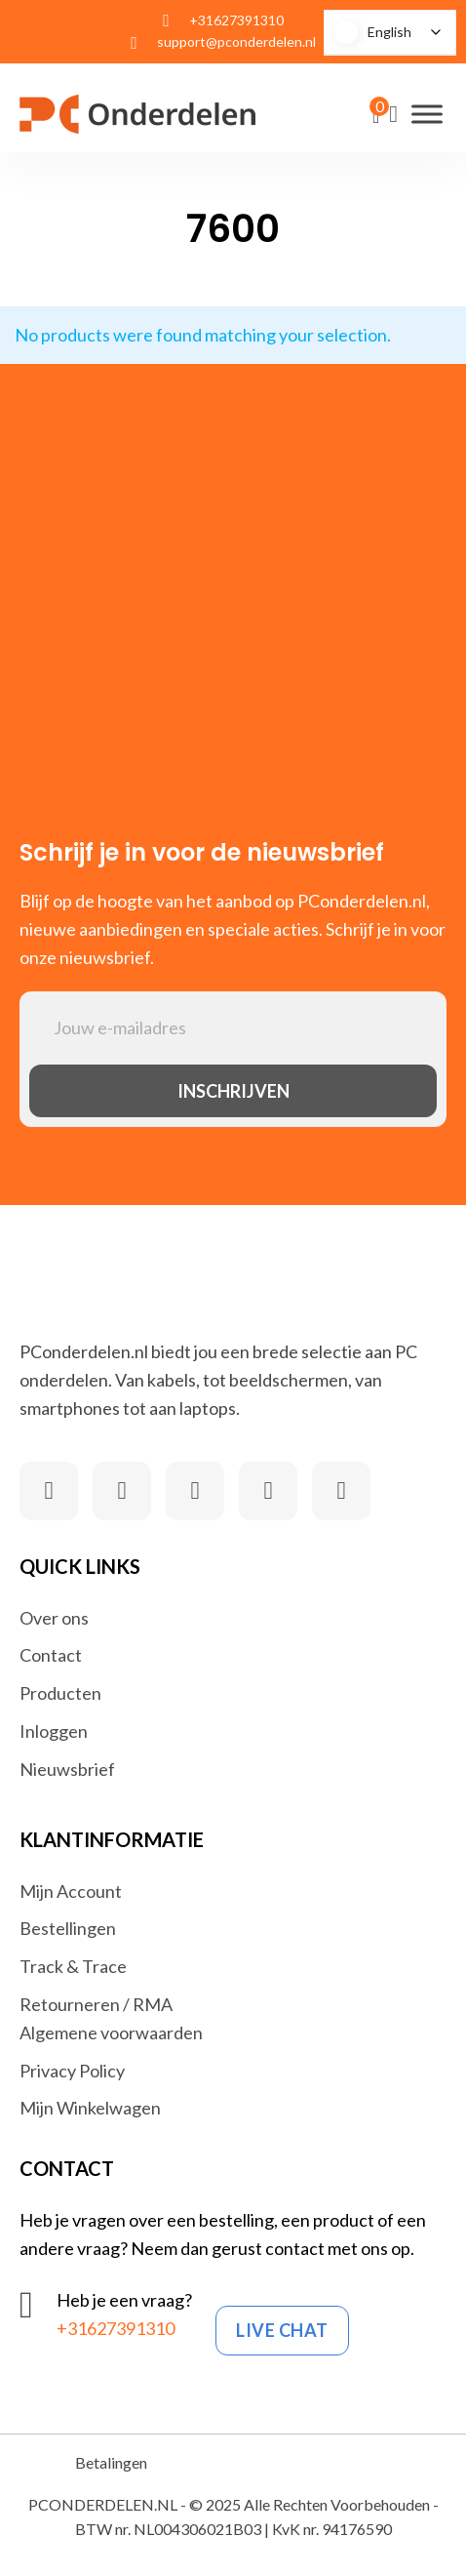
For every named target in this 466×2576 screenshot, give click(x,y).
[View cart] (375, 116)
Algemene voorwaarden (111, 2032)
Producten (60, 1693)
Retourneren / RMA (96, 2004)
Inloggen (53, 1731)
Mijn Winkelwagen (90, 2107)
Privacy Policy (72, 2070)
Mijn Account (70, 1891)
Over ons (54, 1618)
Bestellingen (67, 1928)
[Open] (427, 113)
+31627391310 (116, 2328)
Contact (50, 1655)
